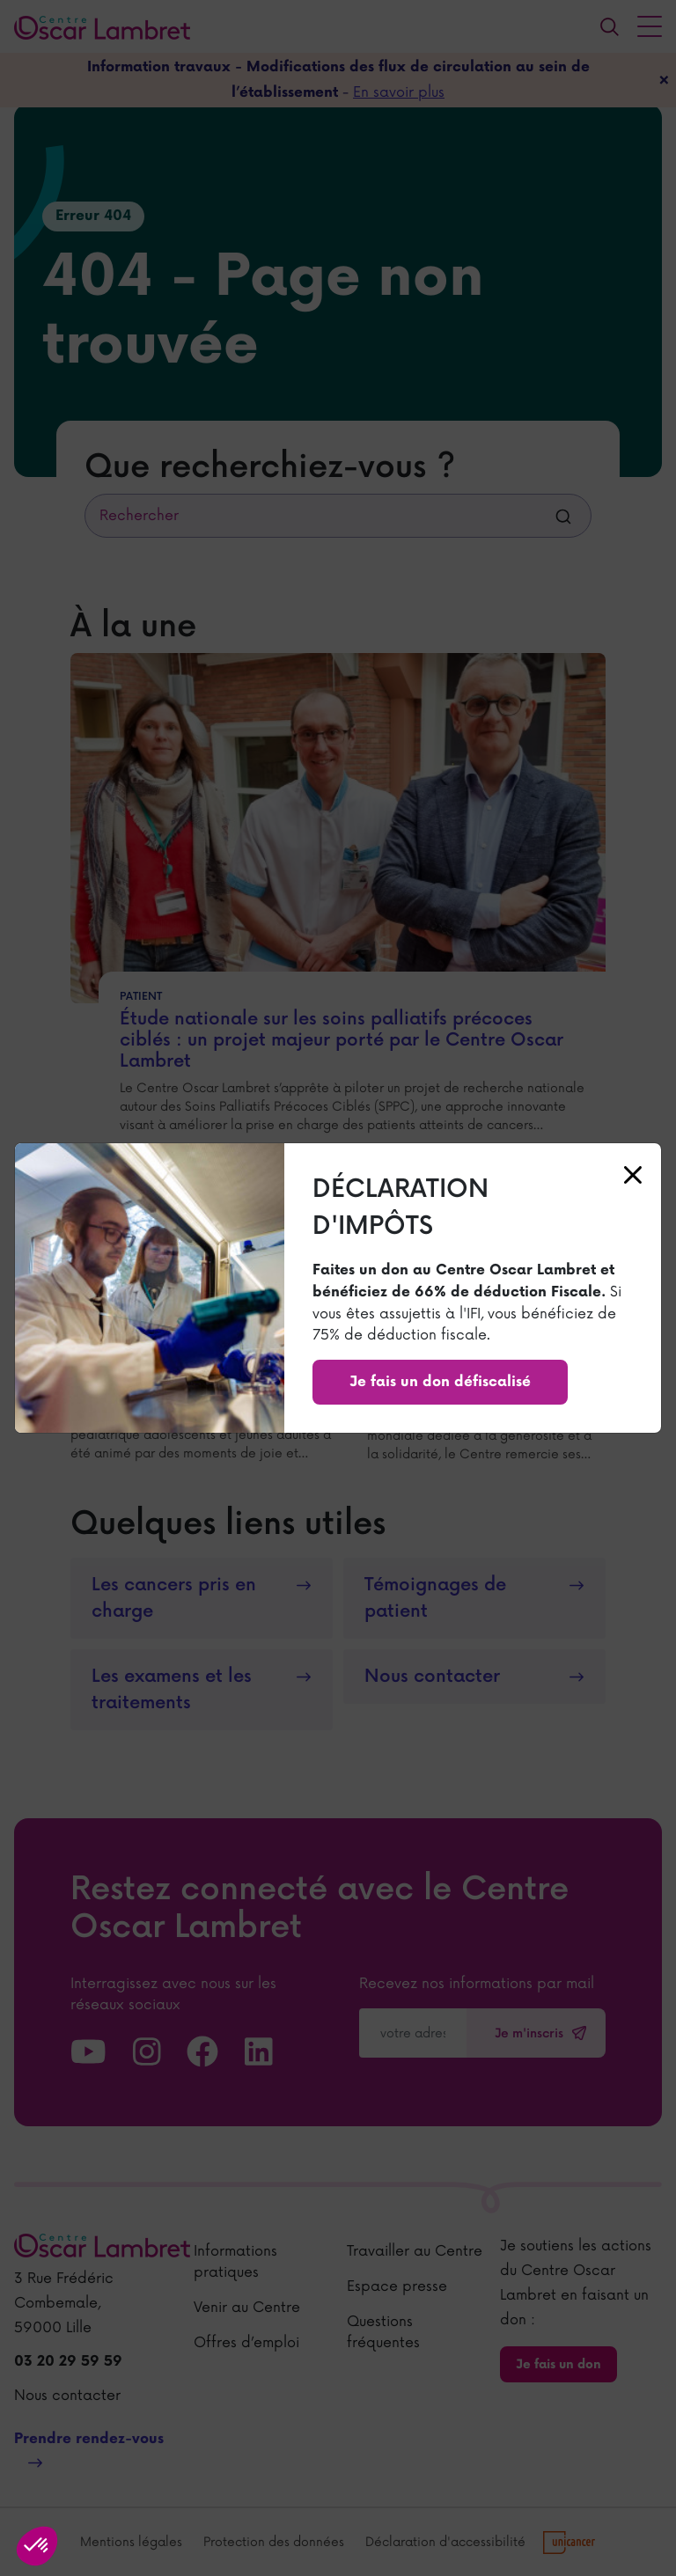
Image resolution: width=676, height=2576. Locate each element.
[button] (37, 2546)
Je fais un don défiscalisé (440, 1382)
